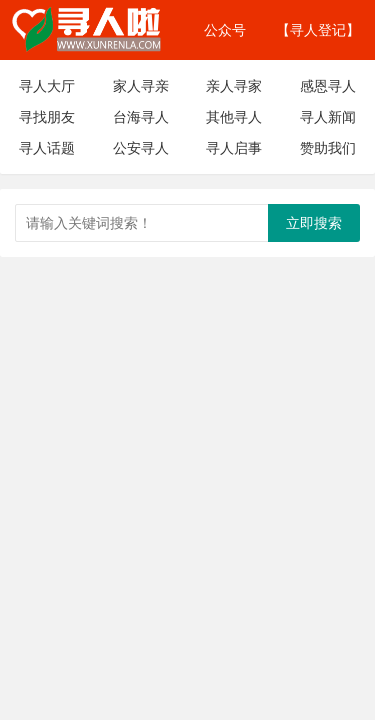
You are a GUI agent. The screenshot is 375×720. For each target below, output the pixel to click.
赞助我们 (328, 147)
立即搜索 (314, 222)
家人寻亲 (141, 85)
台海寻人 (141, 116)
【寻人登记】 (318, 29)
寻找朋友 (47, 116)
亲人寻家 (234, 85)
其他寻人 (234, 116)
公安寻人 (141, 147)
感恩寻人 (328, 85)
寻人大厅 (47, 85)
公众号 (225, 29)
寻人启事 (234, 147)
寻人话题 (47, 147)
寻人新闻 (328, 116)
